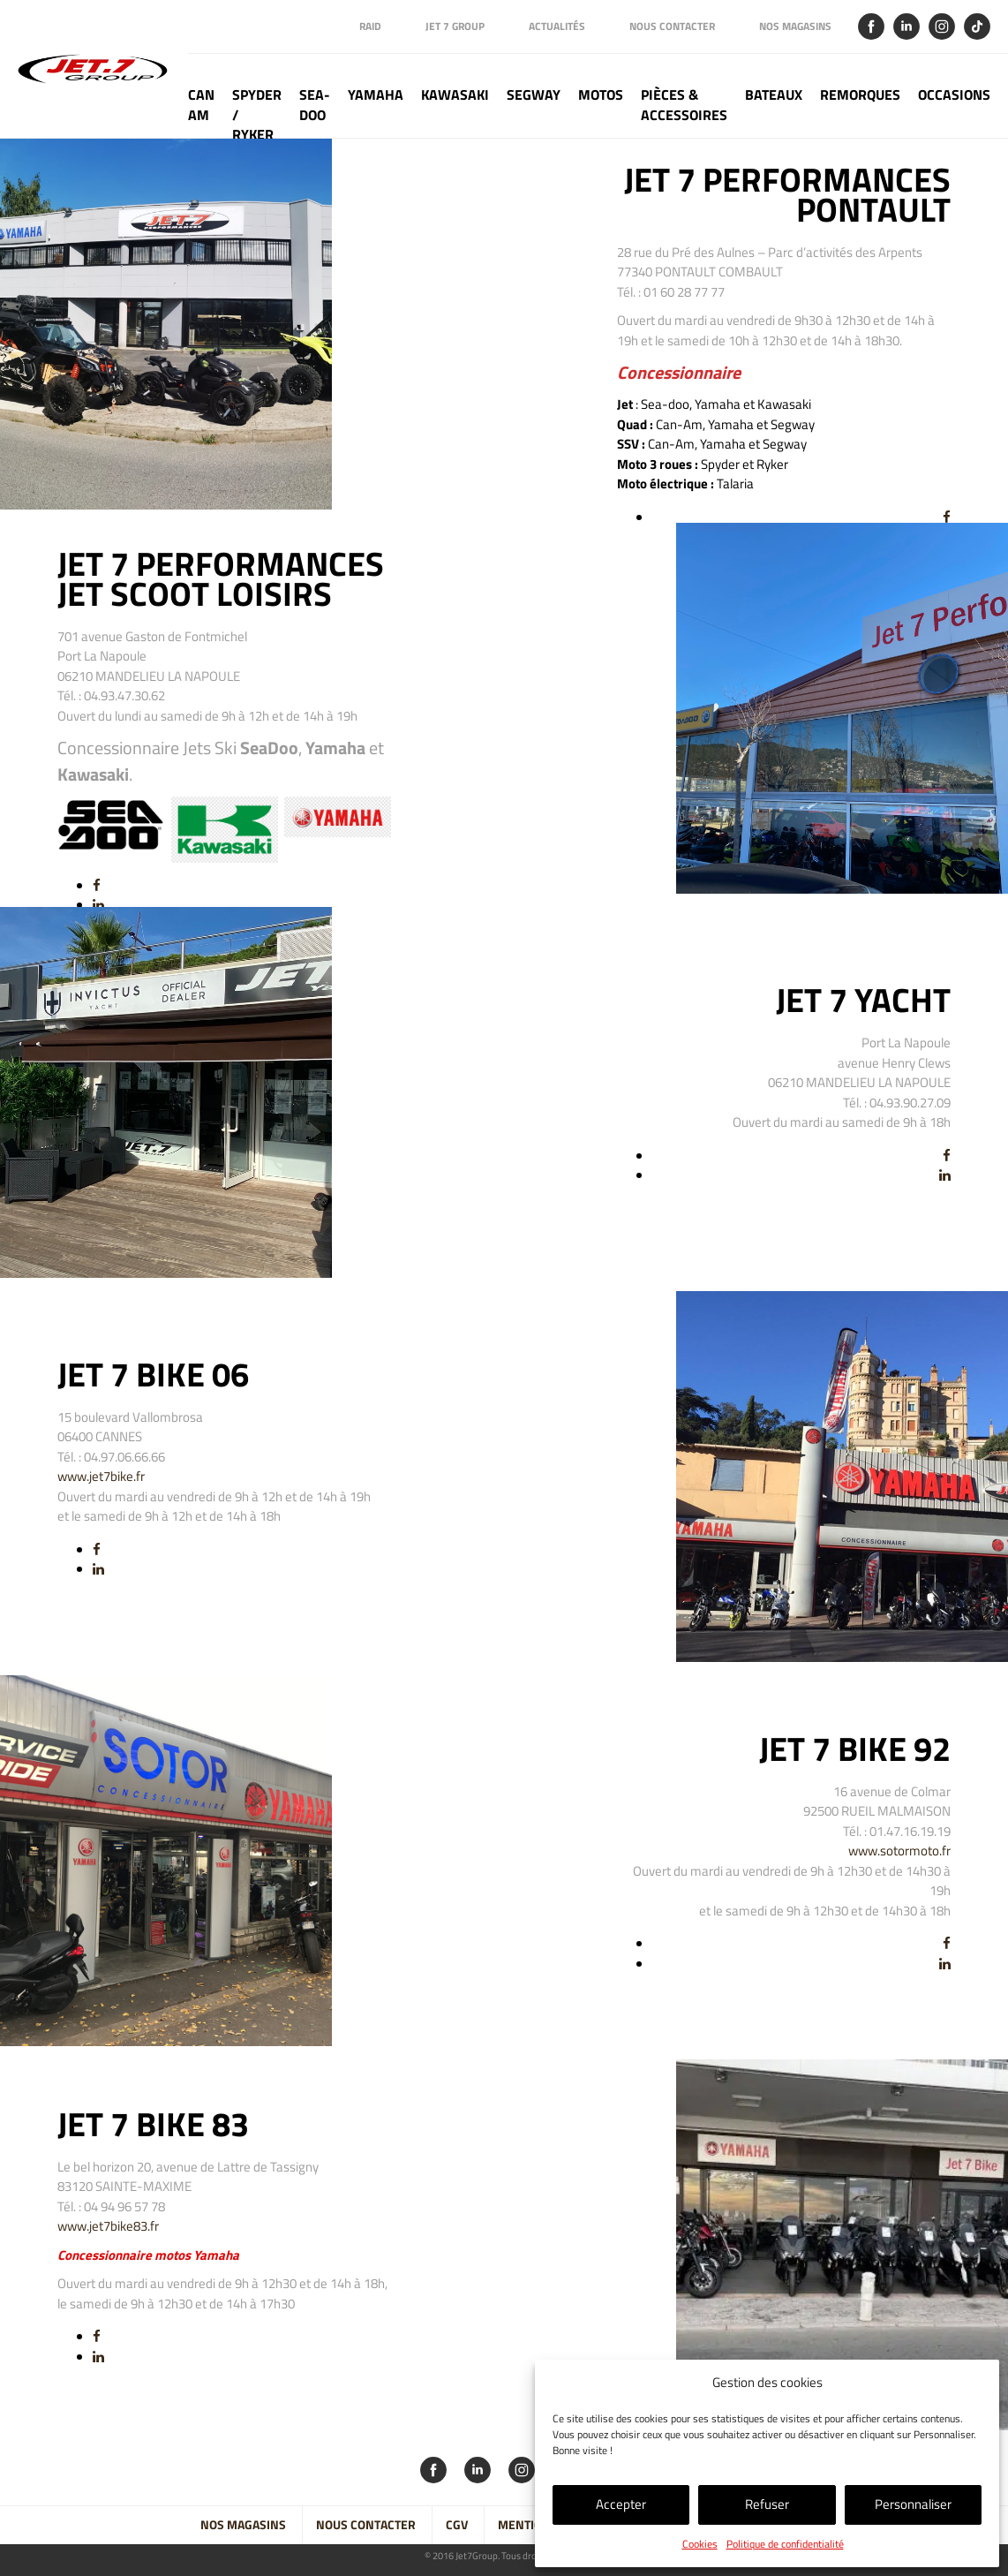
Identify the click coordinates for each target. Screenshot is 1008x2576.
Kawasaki (455, 95)
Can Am (201, 105)
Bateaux (773, 95)
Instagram (942, 26)
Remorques (860, 95)
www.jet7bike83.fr (108, 2226)
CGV (457, 2525)
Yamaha (375, 95)
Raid (370, 26)
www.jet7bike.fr (101, 1476)
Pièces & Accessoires (684, 105)
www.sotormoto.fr (899, 1850)
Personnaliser (913, 2504)
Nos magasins (795, 26)
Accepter (621, 2504)
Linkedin (906, 26)
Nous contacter (672, 26)
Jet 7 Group (455, 26)
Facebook (871, 26)
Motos (600, 95)
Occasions (954, 95)
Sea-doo (314, 105)
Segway (533, 95)
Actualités (557, 26)
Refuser (767, 2504)
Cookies (700, 2543)
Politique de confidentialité (785, 2543)
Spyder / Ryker (257, 111)
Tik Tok (977, 26)
